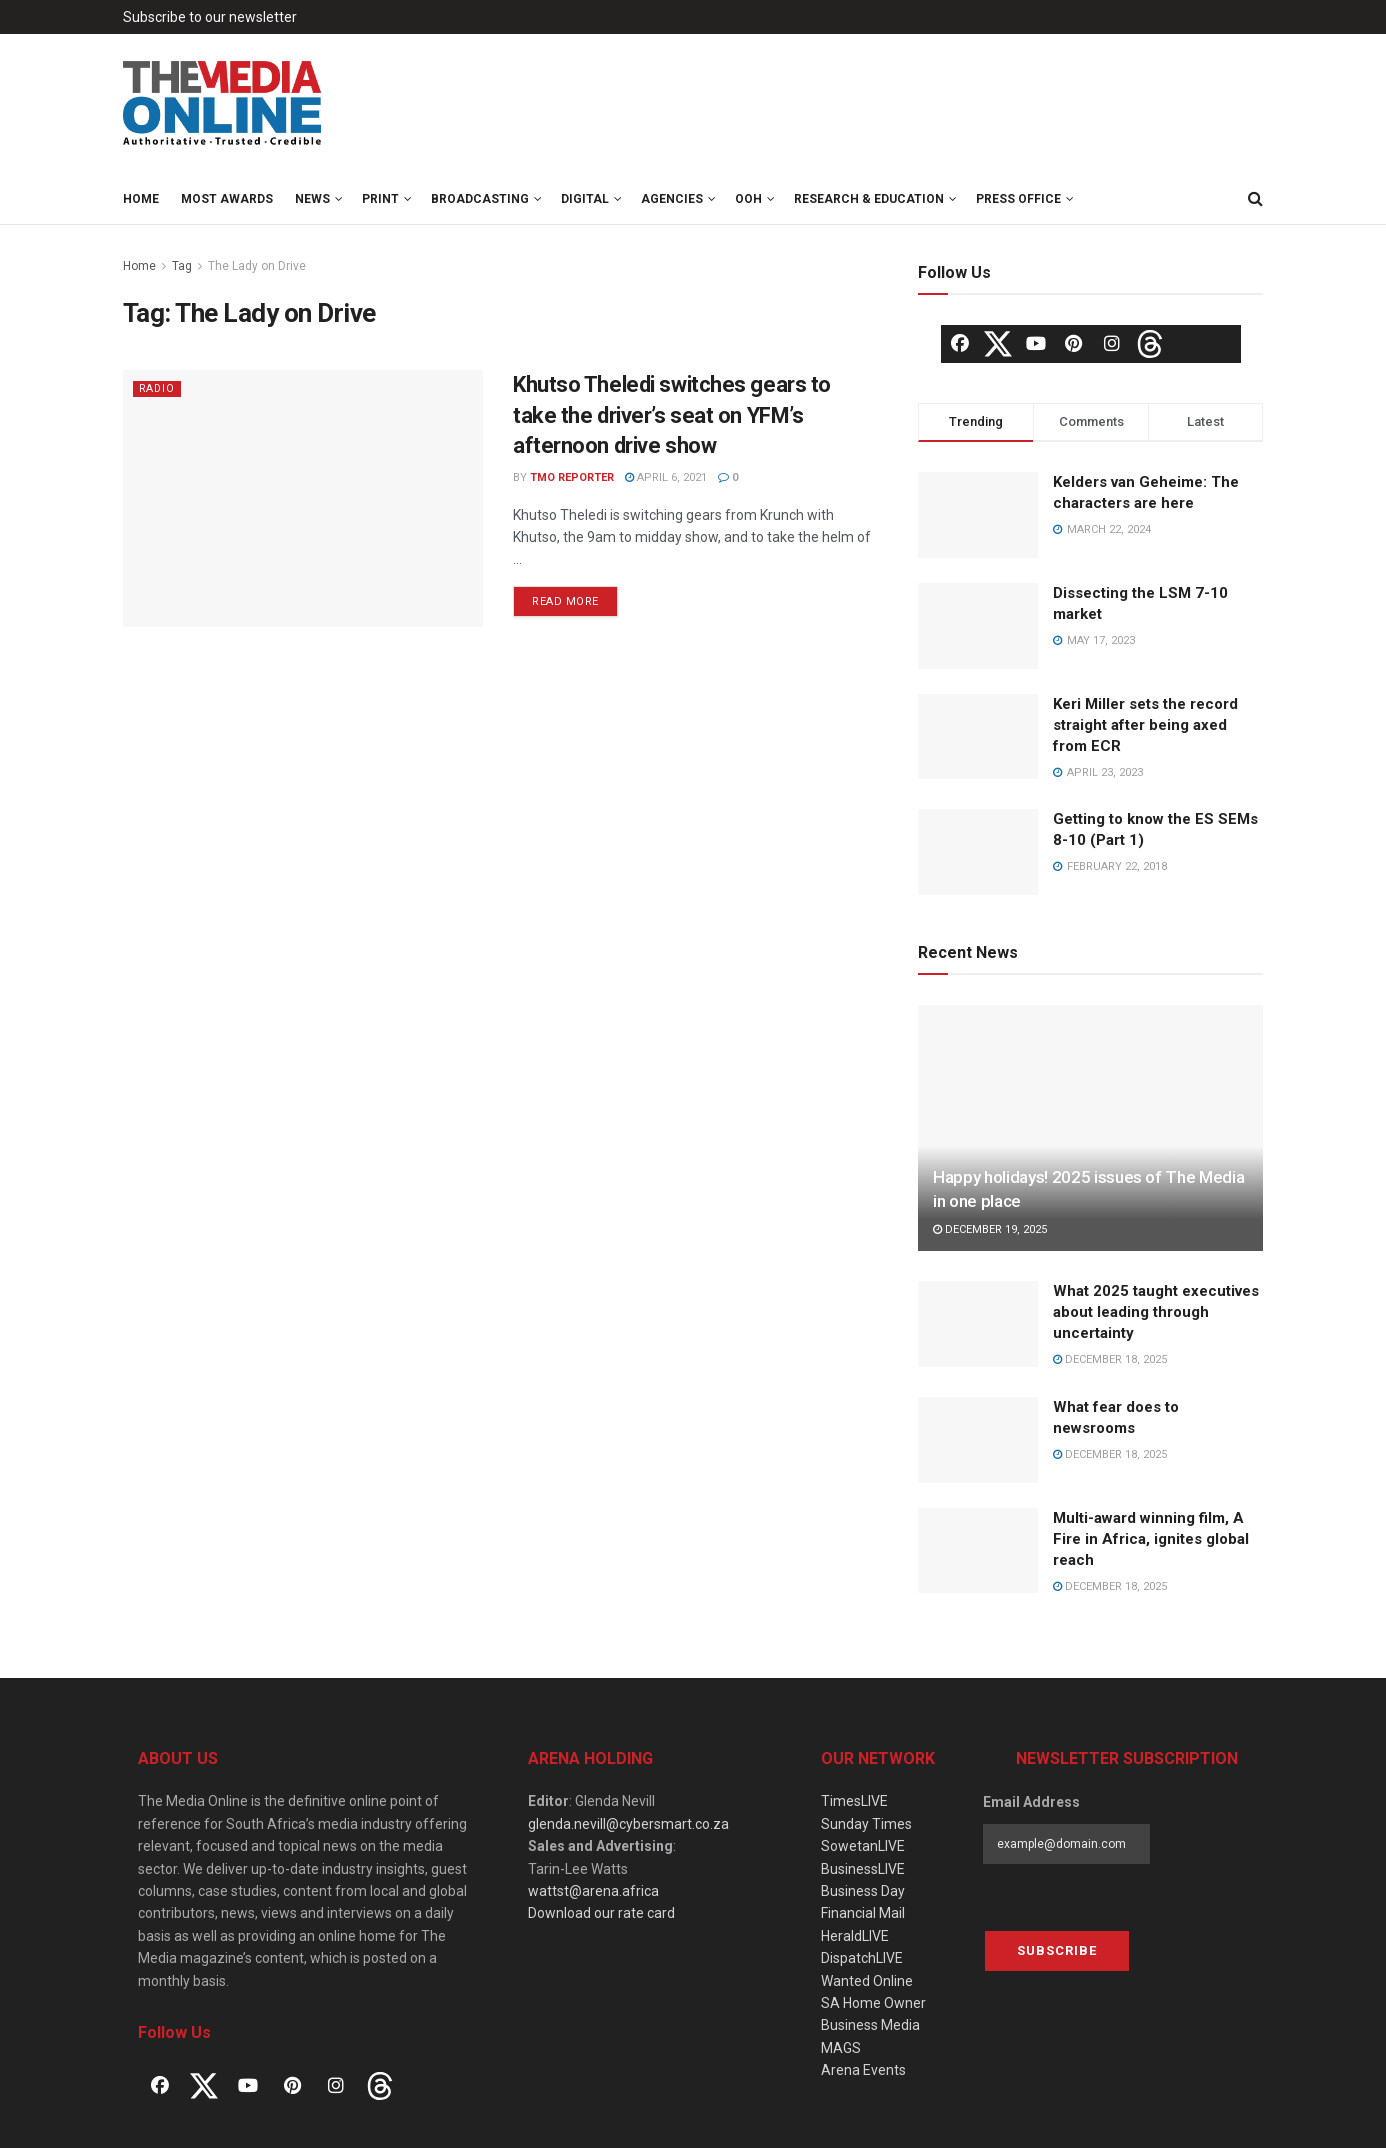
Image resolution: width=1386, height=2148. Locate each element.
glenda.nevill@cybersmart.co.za (628, 1824)
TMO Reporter (572, 477)
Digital (585, 199)
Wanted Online (867, 1981)
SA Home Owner (873, 2003)
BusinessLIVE (863, 1869)
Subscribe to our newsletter (210, 17)
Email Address (1031, 1802)
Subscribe (1057, 1950)
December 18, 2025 (1110, 1359)
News (312, 199)
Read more (565, 601)
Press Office (1018, 199)
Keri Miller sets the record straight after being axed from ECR (1145, 725)
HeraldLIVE (855, 1936)
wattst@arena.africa (593, 1891)
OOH (748, 199)
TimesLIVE (854, 1801)
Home (141, 199)
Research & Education (869, 199)
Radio (158, 388)
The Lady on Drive (257, 266)
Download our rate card (601, 1913)
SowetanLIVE (863, 1846)
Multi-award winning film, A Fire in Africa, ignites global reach (1151, 1539)
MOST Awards (227, 199)
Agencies (672, 199)
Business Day (863, 1891)
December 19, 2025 (990, 1229)
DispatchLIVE (862, 1958)
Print (380, 199)
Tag (182, 266)
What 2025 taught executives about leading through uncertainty (1156, 1312)
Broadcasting (480, 199)
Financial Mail (863, 1913)
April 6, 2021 (666, 477)
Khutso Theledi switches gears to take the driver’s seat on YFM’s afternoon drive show (672, 415)
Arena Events (863, 2070)
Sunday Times (866, 1824)
